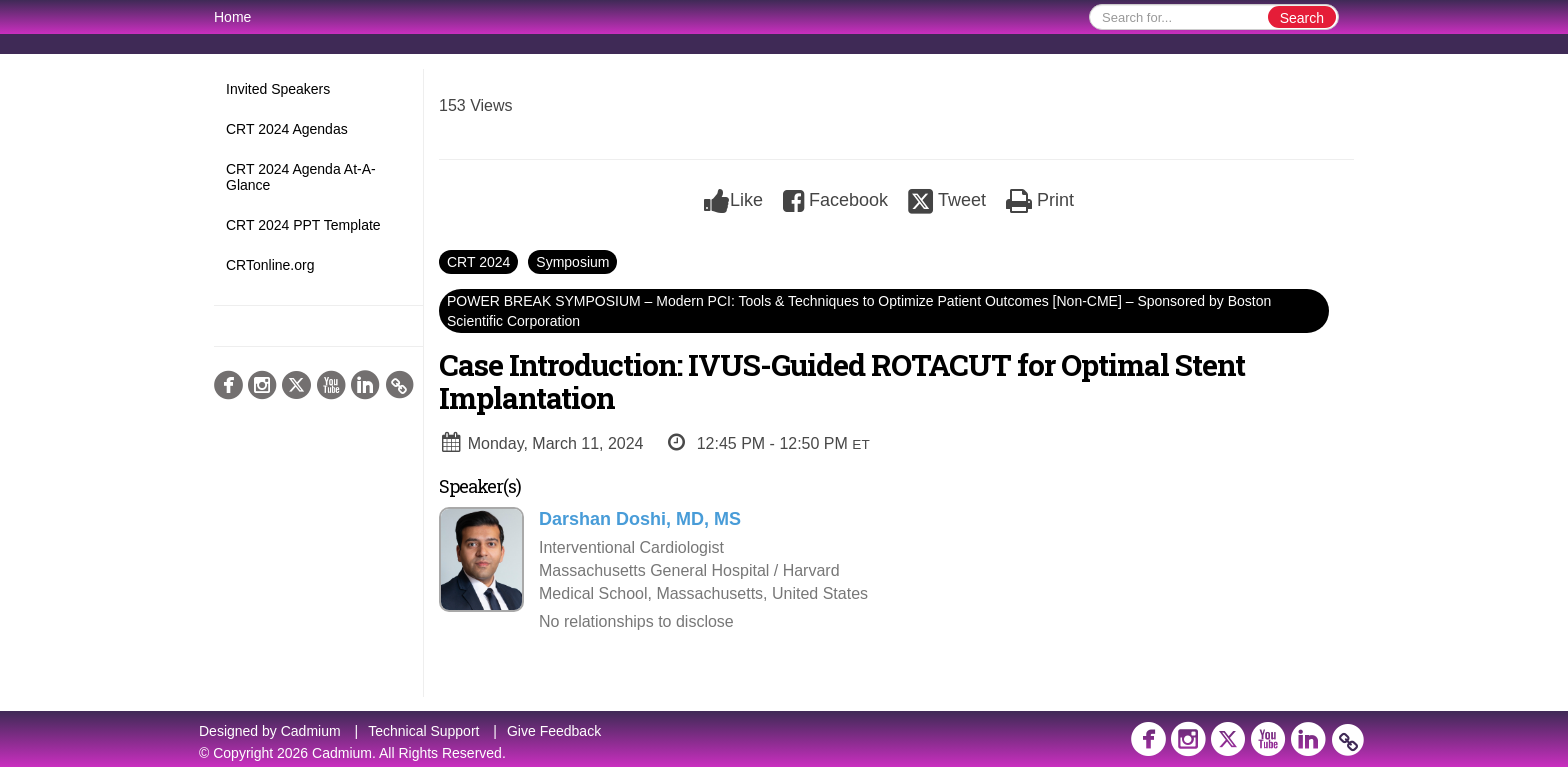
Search (1302, 18)
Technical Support (423, 731)
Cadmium (311, 731)
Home (232, 17)
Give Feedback (554, 731)
